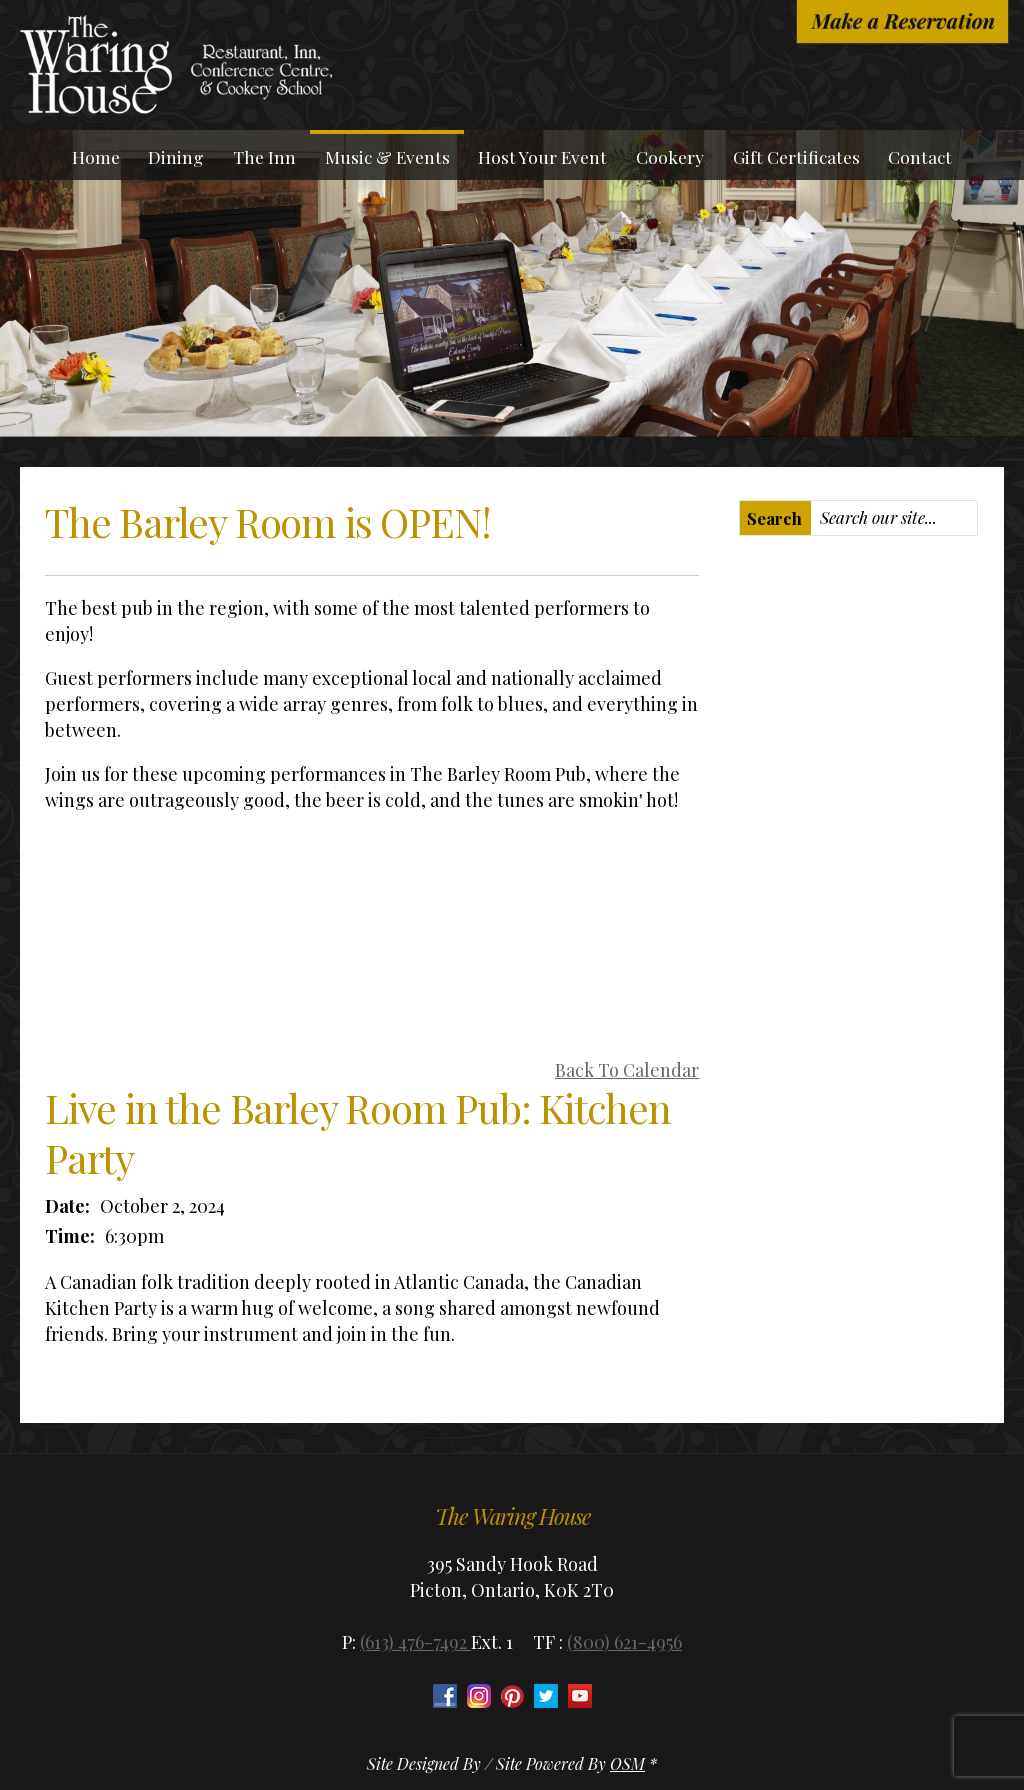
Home (96, 156)
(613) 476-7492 (415, 1642)
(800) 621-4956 (624, 1642)
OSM (627, 1763)
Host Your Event (542, 156)
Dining (176, 156)
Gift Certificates (796, 156)
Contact (920, 156)
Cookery (670, 156)
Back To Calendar (627, 1070)
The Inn (264, 156)
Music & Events (387, 156)
